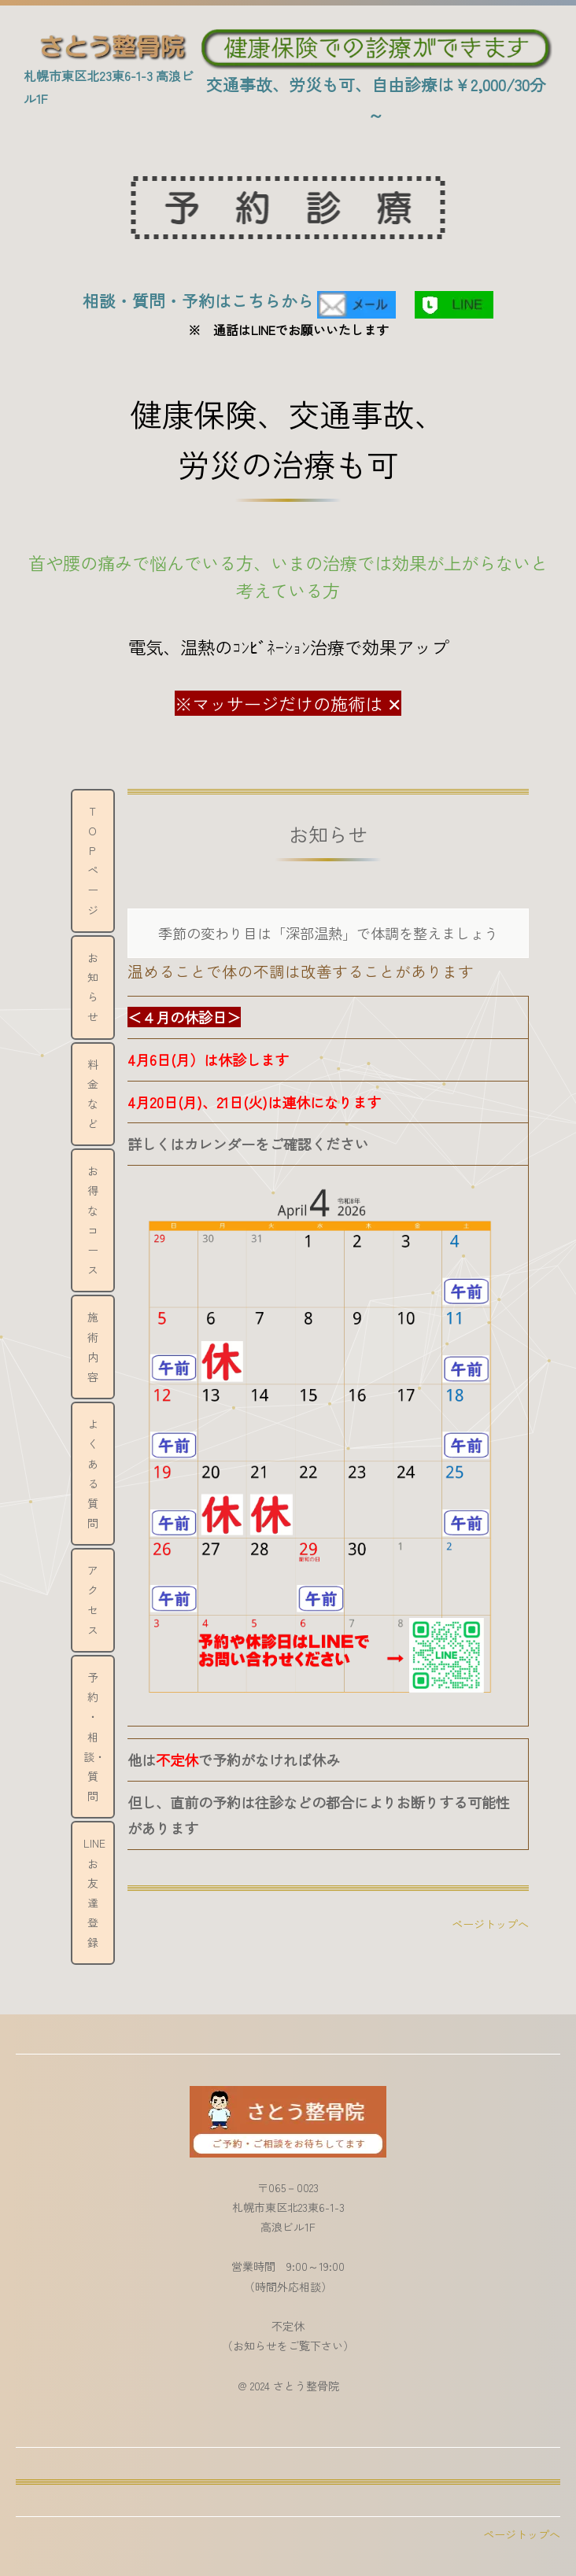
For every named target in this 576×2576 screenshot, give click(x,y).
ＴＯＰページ (92, 860)
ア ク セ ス (98, 1600)
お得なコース (92, 1220)
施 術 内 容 (98, 1346)
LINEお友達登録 (94, 1892)
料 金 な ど (98, 1094)
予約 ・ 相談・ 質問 (94, 1736)
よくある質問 (92, 1473)
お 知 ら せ (98, 987)
